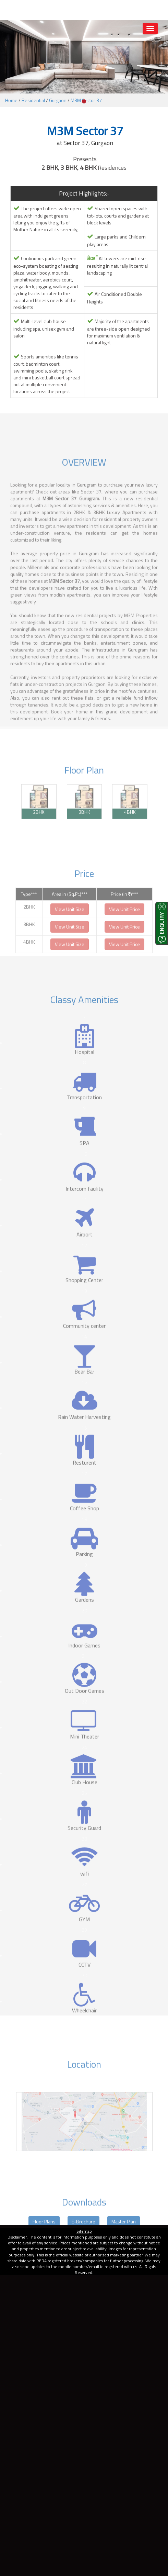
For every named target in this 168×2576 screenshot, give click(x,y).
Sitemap (84, 2231)
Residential (33, 100)
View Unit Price (124, 924)
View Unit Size (69, 924)
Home (11, 100)
